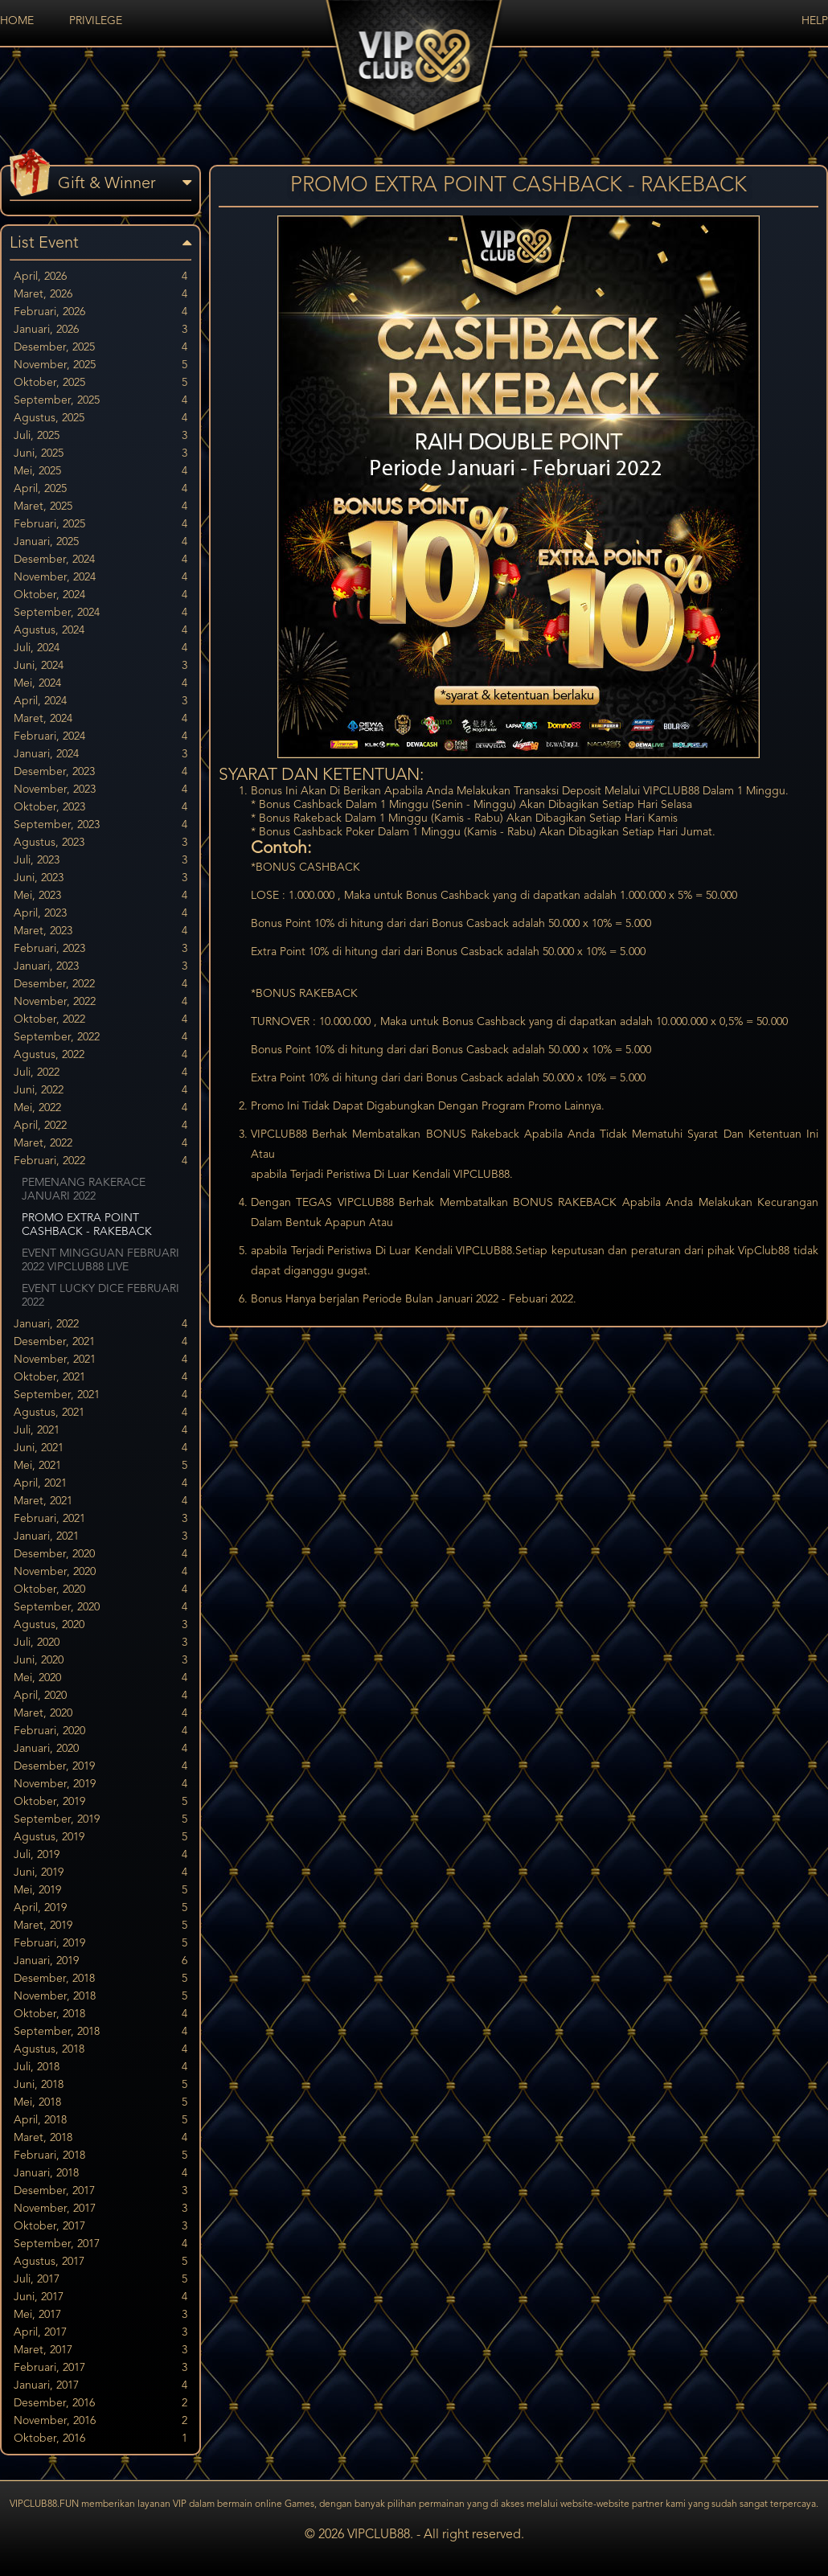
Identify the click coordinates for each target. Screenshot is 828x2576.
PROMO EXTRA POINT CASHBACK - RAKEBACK (87, 1224)
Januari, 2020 (100, 1749)
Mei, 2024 (100, 684)
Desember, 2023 (100, 772)
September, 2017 (100, 2244)
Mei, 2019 (100, 1890)
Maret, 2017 (100, 2350)
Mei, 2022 (100, 1108)
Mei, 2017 (100, 2315)
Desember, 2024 (100, 560)
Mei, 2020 (100, 1678)
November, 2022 (100, 1002)
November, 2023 (100, 790)
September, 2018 (100, 2032)
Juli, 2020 (100, 1643)
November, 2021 (100, 1360)
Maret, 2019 (100, 1926)
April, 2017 (100, 2333)
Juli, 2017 (100, 2280)
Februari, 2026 (100, 312)
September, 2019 (100, 1820)
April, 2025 (100, 489)
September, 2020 (100, 1607)
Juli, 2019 (100, 1855)
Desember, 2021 (100, 1342)
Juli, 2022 (100, 1073)
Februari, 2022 (100, 1161)
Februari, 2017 (100, 2368)
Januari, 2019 (100, 1961)
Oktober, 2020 (100, 1590)
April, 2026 (100, 277)
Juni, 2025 (100, 454)
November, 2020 (100, 1572)
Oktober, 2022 (100, 1020)
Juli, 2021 (100, 1431)
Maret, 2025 (100, 507)
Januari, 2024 (100, 754)
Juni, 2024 (100, 666)
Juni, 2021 (100, 1448)
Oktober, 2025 (100, 383)
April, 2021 (100, 1484)
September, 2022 (100, 1037)
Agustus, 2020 (100, 1625)
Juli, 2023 (100, 861)
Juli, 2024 (100, 648)
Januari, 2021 (100, 1537)
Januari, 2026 (100, 330)
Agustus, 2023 (100, 843)
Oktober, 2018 (100, 2014)
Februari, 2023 (100, 949)
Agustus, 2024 (100, 631)
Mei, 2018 (100, 2103)
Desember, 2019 (100, 1767)
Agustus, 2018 (100, 2050)
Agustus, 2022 (100, 1055)
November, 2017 (100, 2209)
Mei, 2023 (100, 896)
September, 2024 (100, 613)
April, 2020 (100, 1696)
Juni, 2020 (100, 1660)
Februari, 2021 (100, 1519)
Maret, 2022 (100, 1144)
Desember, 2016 (100, 2403)
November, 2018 (100, 1997)
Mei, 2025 (100, 471)
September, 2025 (100, 401)
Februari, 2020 (100, 1731)
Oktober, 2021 (100, 1377)
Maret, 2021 (100, 1501)
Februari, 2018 (100, 2156)
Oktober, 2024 (100, 595)
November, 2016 (100, 2421)
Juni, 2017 (100, 2297)
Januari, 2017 (100, 2386)
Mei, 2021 (100, 1466)
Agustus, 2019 (100, 1837)
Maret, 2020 (100, 1714)
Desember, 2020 (100, 1554)
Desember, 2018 (100, 1979)
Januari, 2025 (100, 542)
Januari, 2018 (100, 2173)
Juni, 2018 (100, 2085)
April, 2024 (100, 701)
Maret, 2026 (100, 294)
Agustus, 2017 (100, 2262)
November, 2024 (100, 578)
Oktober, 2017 (100, 2226)
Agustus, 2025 (100, 418)
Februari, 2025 (100, 524)
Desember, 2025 (100, 348)
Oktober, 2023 (100, 807)
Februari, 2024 (100, 737)
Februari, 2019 (100, 1943)
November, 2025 (100, 365)
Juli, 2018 (100, 2067)
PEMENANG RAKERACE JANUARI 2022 (84, 1189)
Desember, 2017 (100, 2191)
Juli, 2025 (100, 436)
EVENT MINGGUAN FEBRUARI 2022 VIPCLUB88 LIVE (100, 1260)
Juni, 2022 (100, 1090)
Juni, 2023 (100, 878)
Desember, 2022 (100, 984)
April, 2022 (100, 1126)
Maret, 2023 (100, 931)
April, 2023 (100, 914)
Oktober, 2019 (100, 1802)
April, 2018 (100, 2120)
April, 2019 (100, 1908)
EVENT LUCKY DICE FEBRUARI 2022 (100, 1295)
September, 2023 (100, 825)
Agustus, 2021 (100, 1413)
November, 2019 (100, 1784)
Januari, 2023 (100, 967)
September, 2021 (100, 1395)
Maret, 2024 (100, 719)
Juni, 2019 (100, 1873)
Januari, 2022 (100, 1324)
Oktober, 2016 (100, 2439)
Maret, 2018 (100, 2138)
